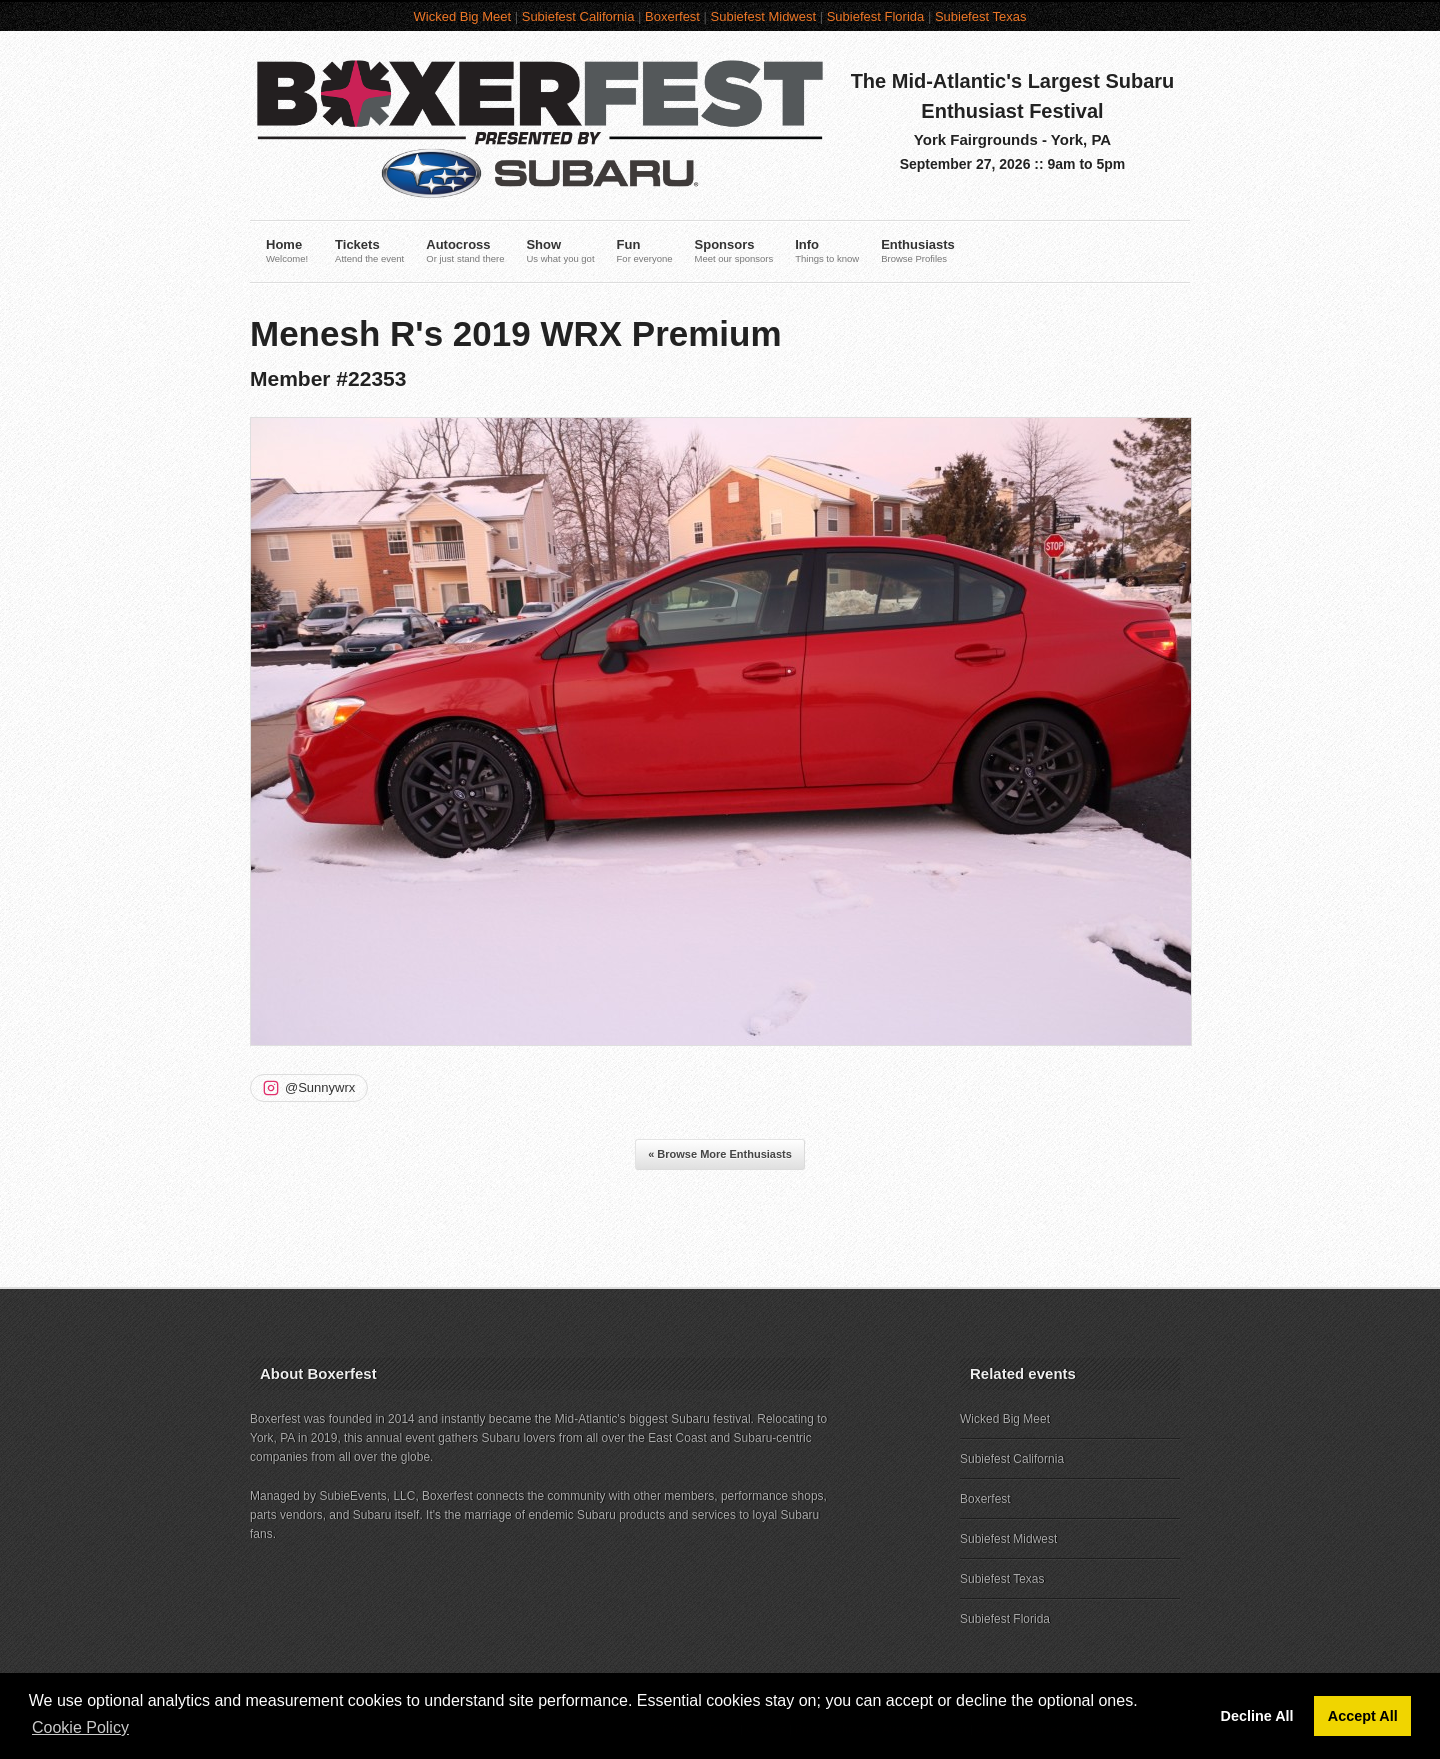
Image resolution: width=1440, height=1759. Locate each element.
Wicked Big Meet (463, 16)
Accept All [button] (1363, 1716)
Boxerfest (672, 16)
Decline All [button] (1257, 1716)
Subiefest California (578, 16)
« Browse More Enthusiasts (720, 1154)
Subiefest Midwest (764, 16)
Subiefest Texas (981, 16)
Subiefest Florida (876, 16)
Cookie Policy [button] (80, 1727)
